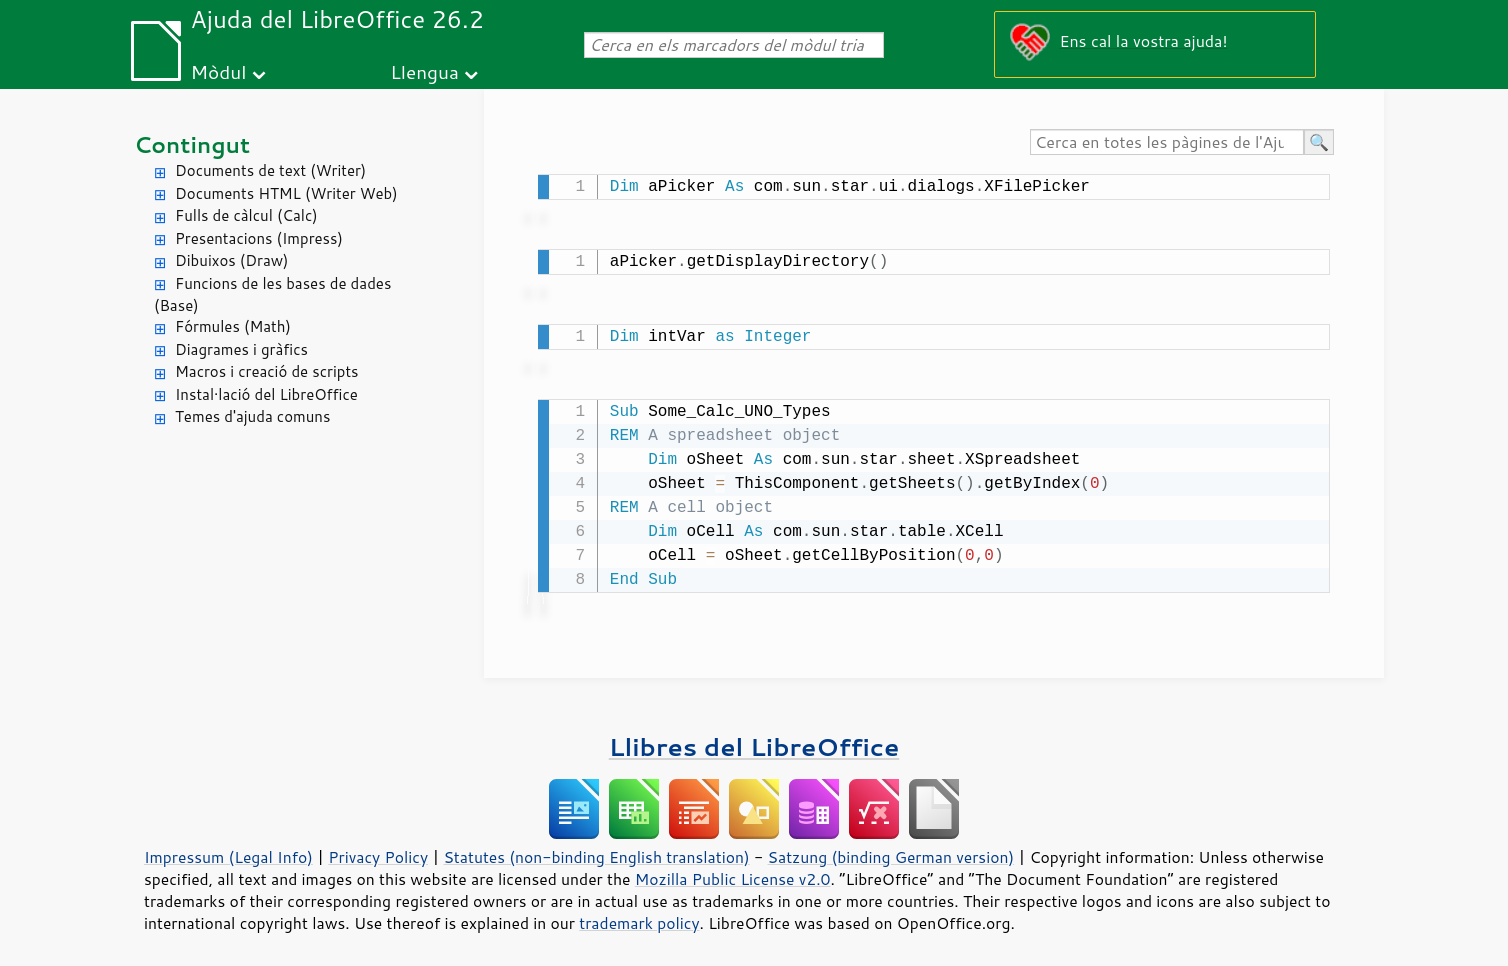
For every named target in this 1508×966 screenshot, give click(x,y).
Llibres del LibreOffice (754, 738)
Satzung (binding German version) (891, 849)
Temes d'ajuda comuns (252, 416)
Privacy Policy (378, 849)
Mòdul (219, 71)
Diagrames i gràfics (241, 349)
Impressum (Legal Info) (228, 849)
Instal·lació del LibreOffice (266, 394)
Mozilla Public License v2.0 (733, 871)
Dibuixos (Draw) (231, 260)
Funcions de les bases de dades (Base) (272, 295)
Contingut (192, 144)
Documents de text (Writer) (270, 170)
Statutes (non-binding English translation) (596, 849)
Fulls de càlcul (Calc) (246, 215)
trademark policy (639, 915)
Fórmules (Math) (233, 326)
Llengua (424, 71)
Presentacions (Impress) (259, 238)
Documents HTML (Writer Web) (286, 193)
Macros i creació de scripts (267, 371)
